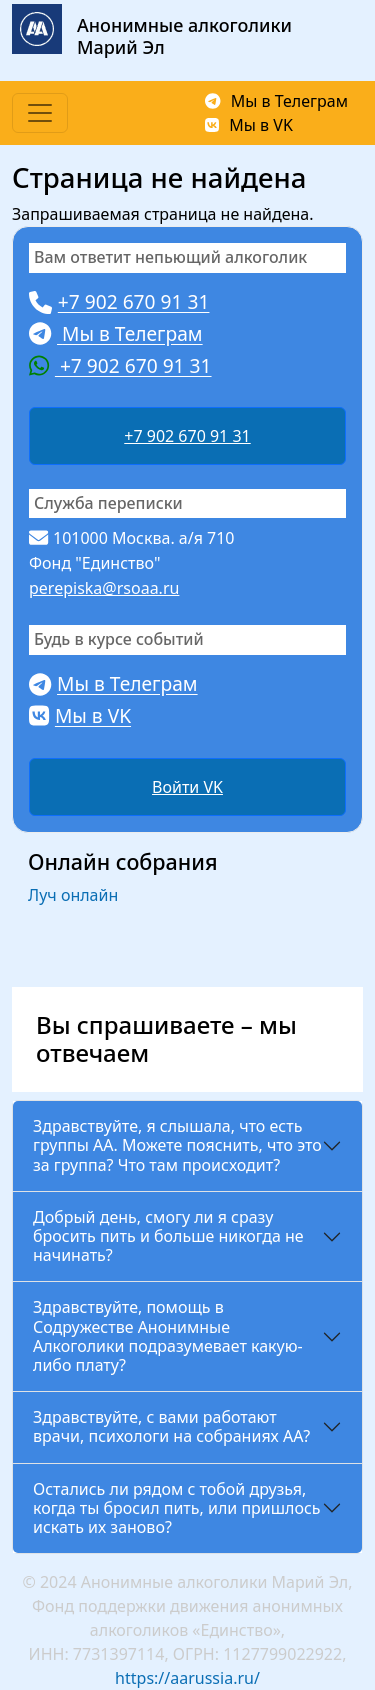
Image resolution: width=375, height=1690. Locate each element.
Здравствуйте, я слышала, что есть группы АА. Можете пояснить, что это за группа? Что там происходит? (177, 1145)
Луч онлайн (73, 895)
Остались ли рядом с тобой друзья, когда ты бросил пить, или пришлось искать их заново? (177, 1508)
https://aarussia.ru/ (187, 1678)
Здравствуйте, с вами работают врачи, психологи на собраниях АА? (171, 1426)
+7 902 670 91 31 (187, 436)
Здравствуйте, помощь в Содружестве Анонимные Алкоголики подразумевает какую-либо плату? (168, 1336)
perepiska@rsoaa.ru (104, 588)
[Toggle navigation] (40, 113)
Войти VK (187, 787)
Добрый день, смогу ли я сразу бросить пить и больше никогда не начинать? (168, 1236)
